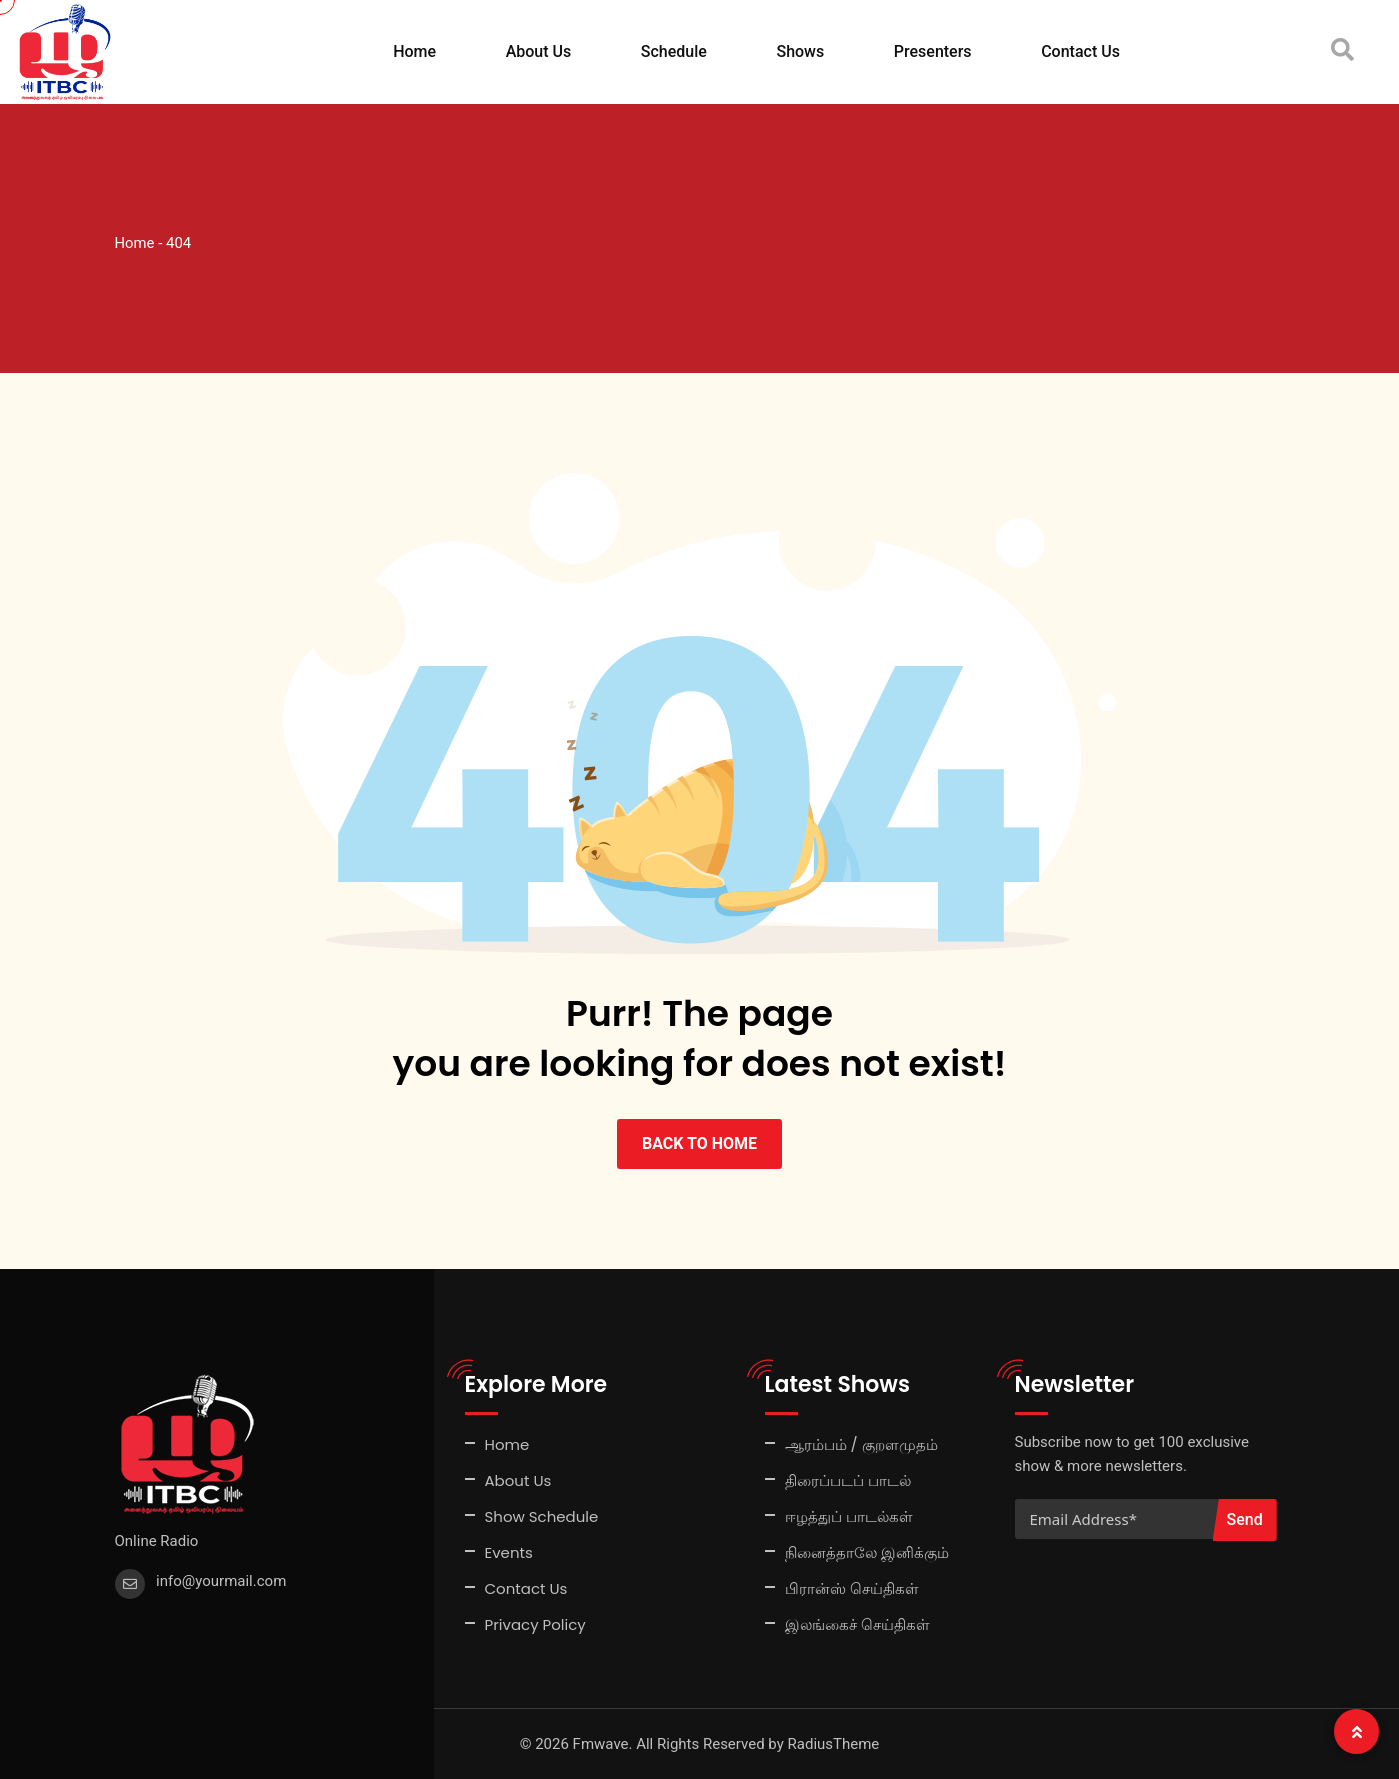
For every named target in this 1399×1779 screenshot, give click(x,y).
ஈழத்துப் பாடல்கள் (849, 1516)
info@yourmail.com (221, 1581)
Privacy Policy (535, 1624)
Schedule (674, 51)
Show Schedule (542, 1516)
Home (414, 51)
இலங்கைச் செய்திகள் (857, 1624)
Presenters (933, 51)
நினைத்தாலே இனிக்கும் (867, 1552)
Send (1245, 1519)
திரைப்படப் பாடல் (848, 1480)
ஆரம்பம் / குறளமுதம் (861, 1444)
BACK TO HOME (699, 1143)
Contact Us (1080, 51)
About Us (539, 51)
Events (509, 1552)
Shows (800, 51)
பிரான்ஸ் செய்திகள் (852, 1588)
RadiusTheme (834, 1744)
